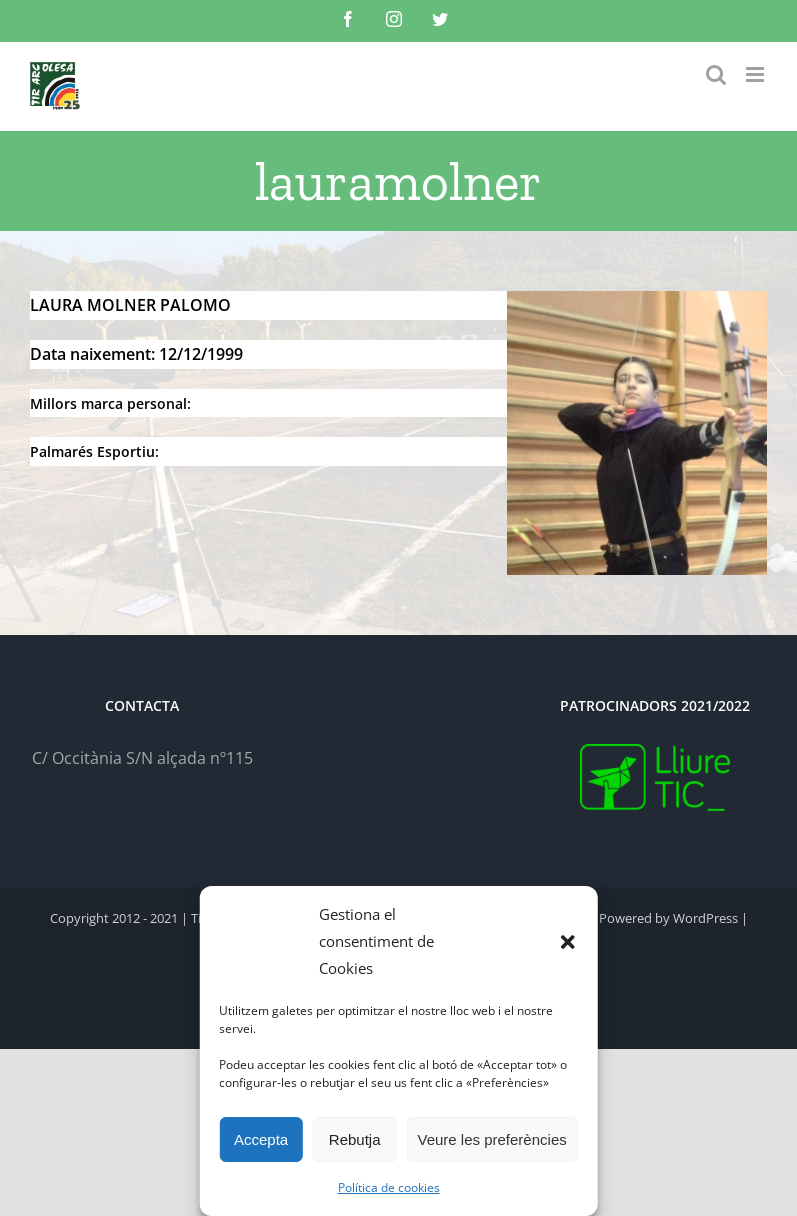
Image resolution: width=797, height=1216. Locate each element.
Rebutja (355, 1139)
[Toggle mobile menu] (756, 74)
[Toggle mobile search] (716, 74)
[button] (568, 942)
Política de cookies (389, 1187)
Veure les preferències (491, 1139)
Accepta (261, 1139)
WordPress (705, 918)
